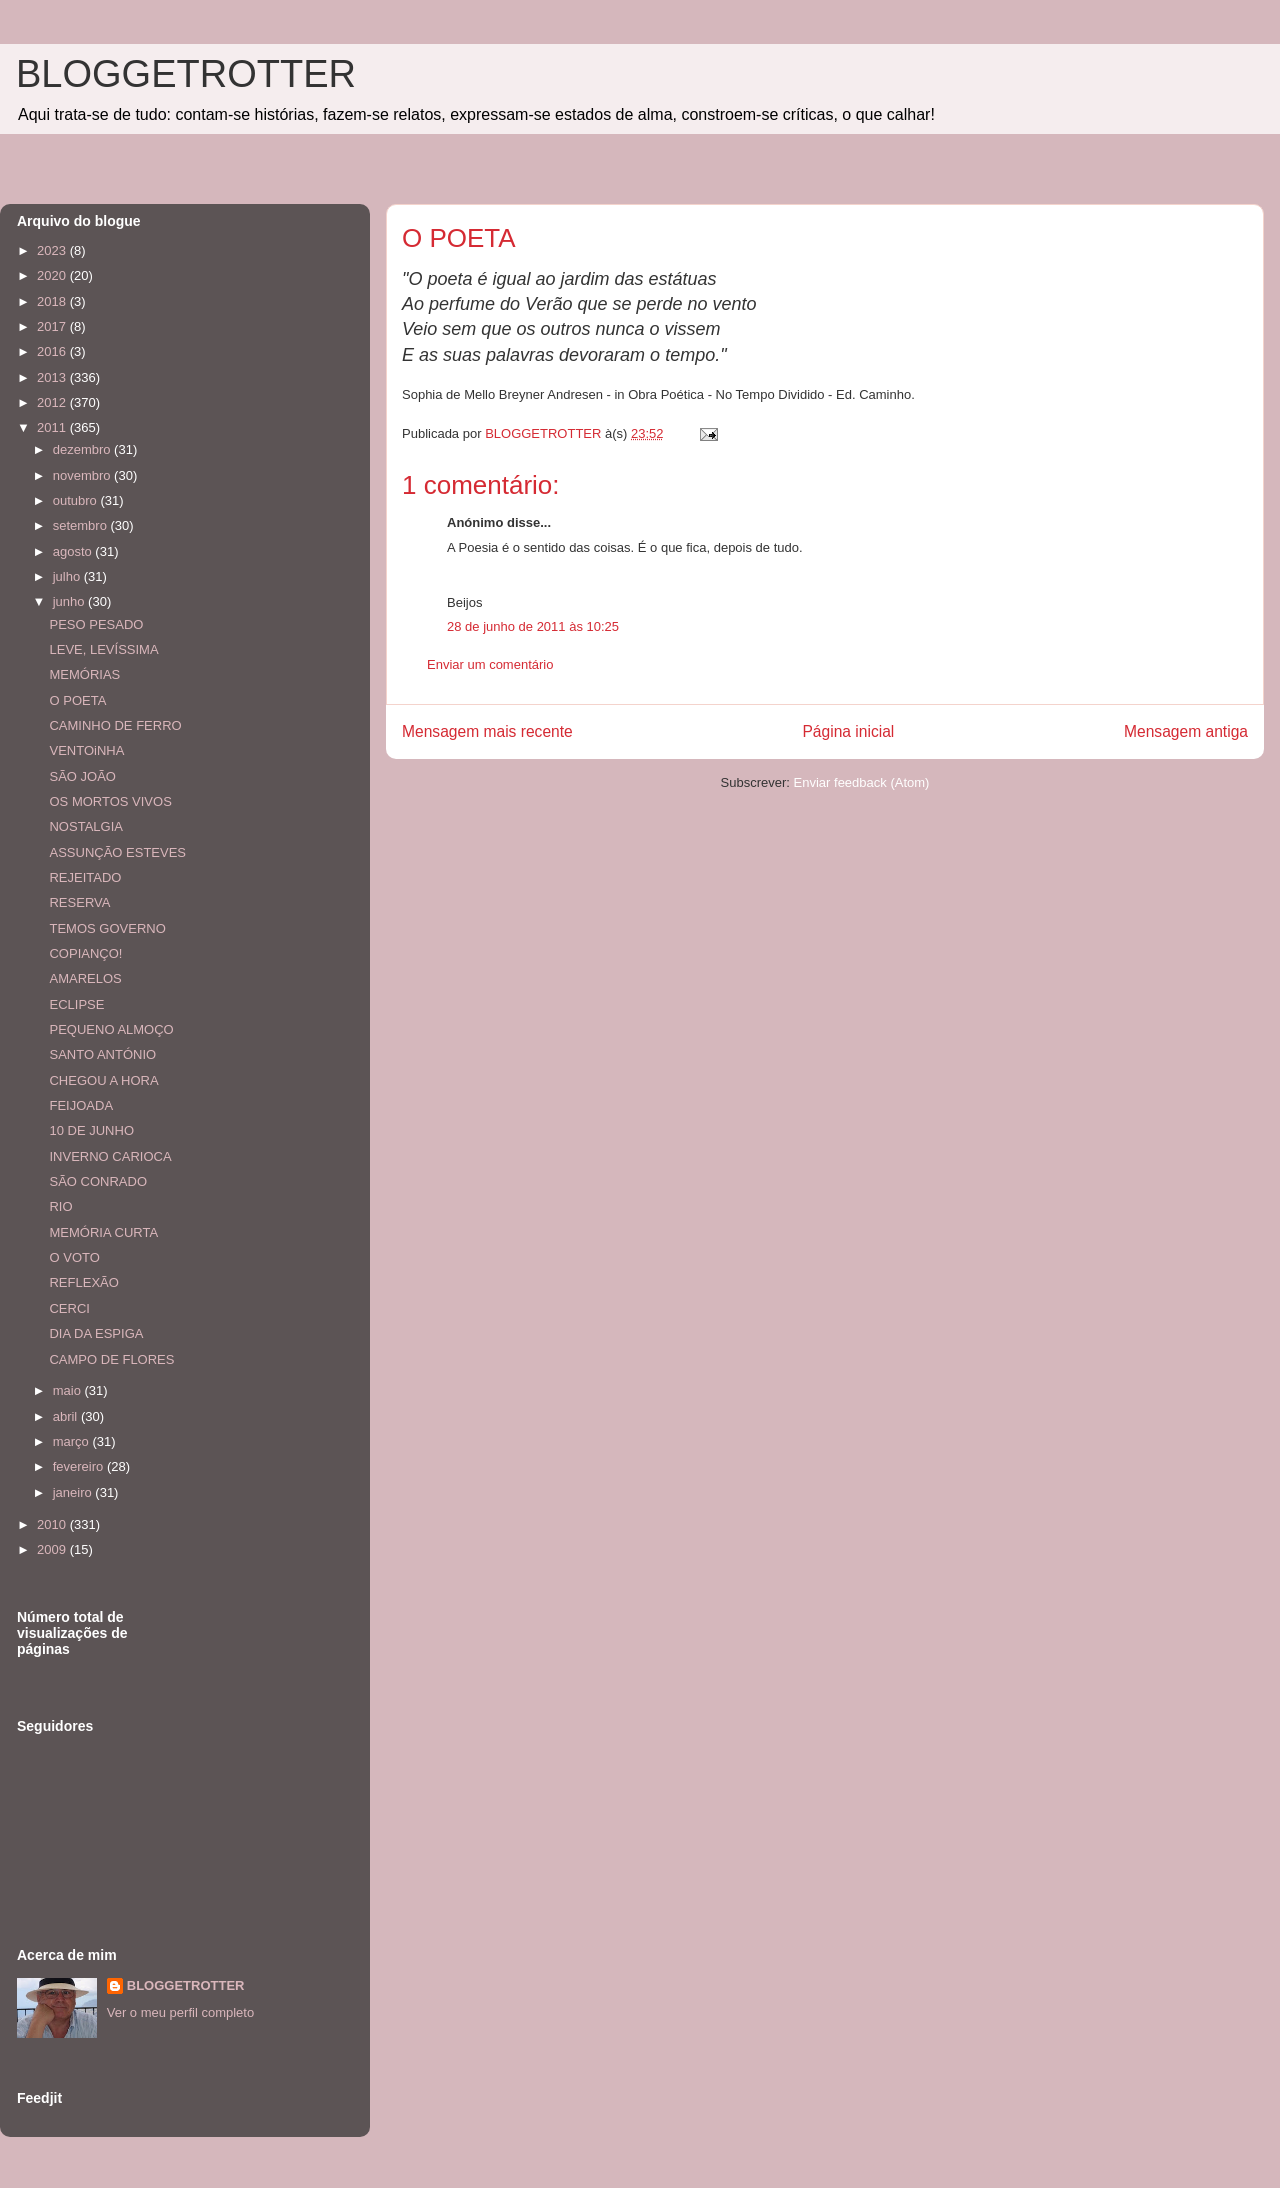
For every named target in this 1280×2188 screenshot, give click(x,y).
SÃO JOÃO (82, 776)
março (73, 1441)
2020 (53, 275)
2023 (53, 250)
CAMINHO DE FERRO (115, 725)
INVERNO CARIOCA (110, 1156)
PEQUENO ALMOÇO (111, 1029)
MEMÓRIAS (84, 674)
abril (67, 1416)
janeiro (74, 1492)
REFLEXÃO (83, 1282)
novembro (83, 475)
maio (69, 1390)
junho (70, 601)
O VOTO (74, 1257)
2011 (53, 427)
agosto (74, 551)
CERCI (69, 1308)
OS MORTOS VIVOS (110, 801)
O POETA (77, 700)
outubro (77, 500)
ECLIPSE (76, 1004)
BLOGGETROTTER (186, 74)
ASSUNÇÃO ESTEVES (117, 852)
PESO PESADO (96, 624)
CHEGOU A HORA (103, 1080)
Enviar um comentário (490, 664)
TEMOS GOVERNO (107, 928)
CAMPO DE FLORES (111, 1359)
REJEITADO (85, 877)
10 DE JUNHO (91, 1130)
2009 (53, 1549)
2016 (53, 351)
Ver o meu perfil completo (180, 2012)
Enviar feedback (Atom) (862, 782)
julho (68, 576)
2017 (53, 326)
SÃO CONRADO (98, 1181)
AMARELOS (85, 978)
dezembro (83, 449)
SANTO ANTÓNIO (102, 1054)
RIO (60, 1206)
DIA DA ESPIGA (96, 1333)
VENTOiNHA (86, 750)
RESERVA (79, 902)
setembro (82, 525)
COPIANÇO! (85, 953)
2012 (53, 402)
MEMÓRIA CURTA (103, 1232)
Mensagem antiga (1186, 731)
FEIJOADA (81, 1105)
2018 (53, 301)
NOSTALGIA (85, 826)
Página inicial (848, 731)
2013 (53, 377)
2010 (53, 1524)
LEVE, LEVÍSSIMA (103, 649)
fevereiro (80, 1466)
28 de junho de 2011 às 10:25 (533, 626)
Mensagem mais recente (487, 731)
